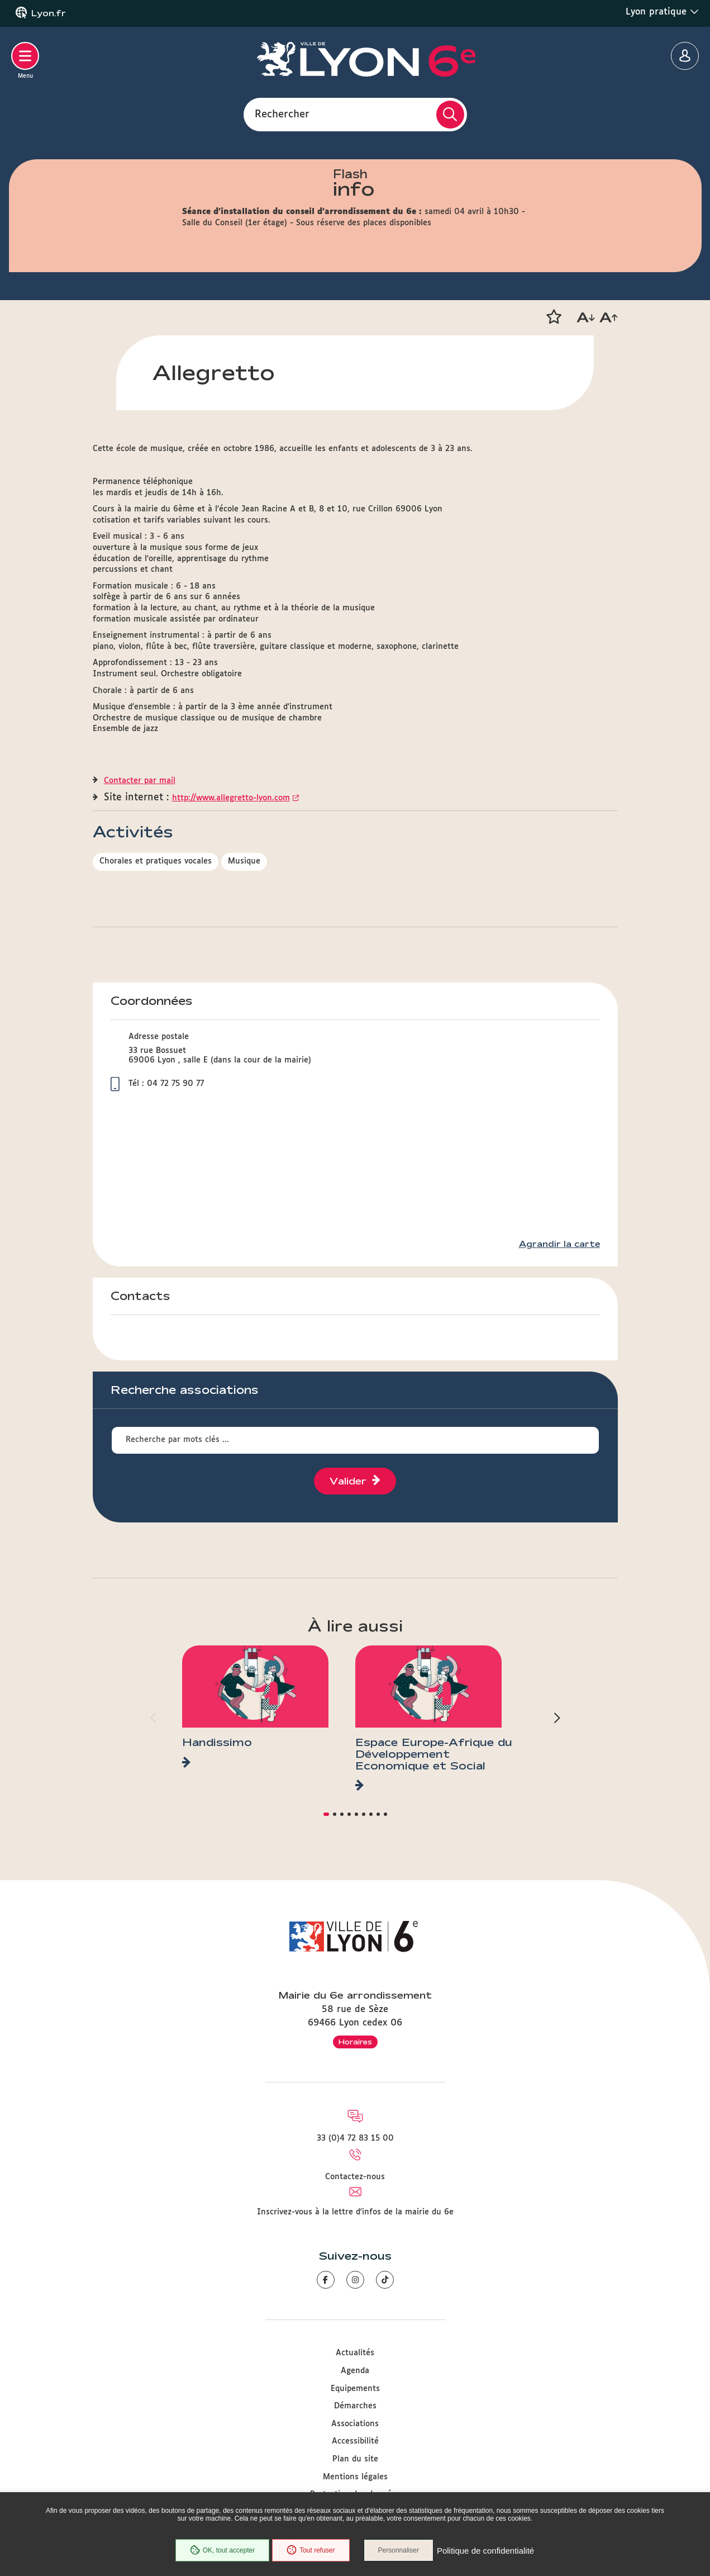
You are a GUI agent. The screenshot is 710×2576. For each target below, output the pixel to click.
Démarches (355, 2406)
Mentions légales (355, 2477)
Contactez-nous (355, 2177)
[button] (554, 317)
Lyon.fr (48, 13)
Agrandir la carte (559, 1244)
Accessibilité (355, 2441)
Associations (355, 2424)
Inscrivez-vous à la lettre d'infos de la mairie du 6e (355, 2212)
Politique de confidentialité (485, 2550)
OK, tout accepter (222, 2550)
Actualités (355, 2353)
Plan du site (355, 2459)
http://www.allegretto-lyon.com (231, 798)
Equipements (355, 2389)
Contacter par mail (139, 781)
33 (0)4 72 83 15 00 (355, 2138)
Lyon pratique (662, 12)
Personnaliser (398, 2550)
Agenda (355, 2371)
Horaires (355, 2042)
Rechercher (282, 114)
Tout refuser (311, 2550)
